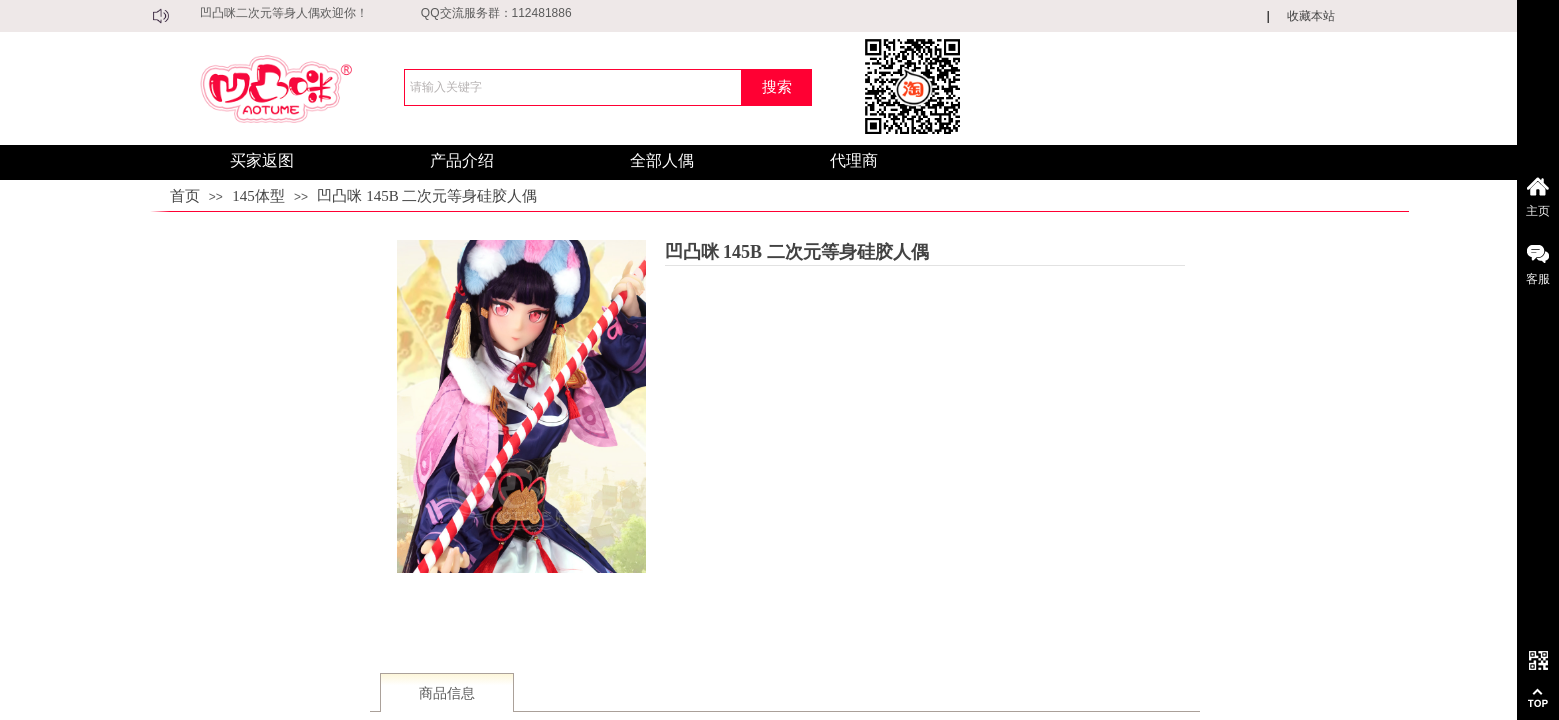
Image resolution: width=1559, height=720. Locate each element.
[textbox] (573, 87)
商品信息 (447, 693)
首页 (185, 196)
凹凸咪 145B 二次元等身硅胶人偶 (427, 196)
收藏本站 (1311, 16)
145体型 (258, 196)
